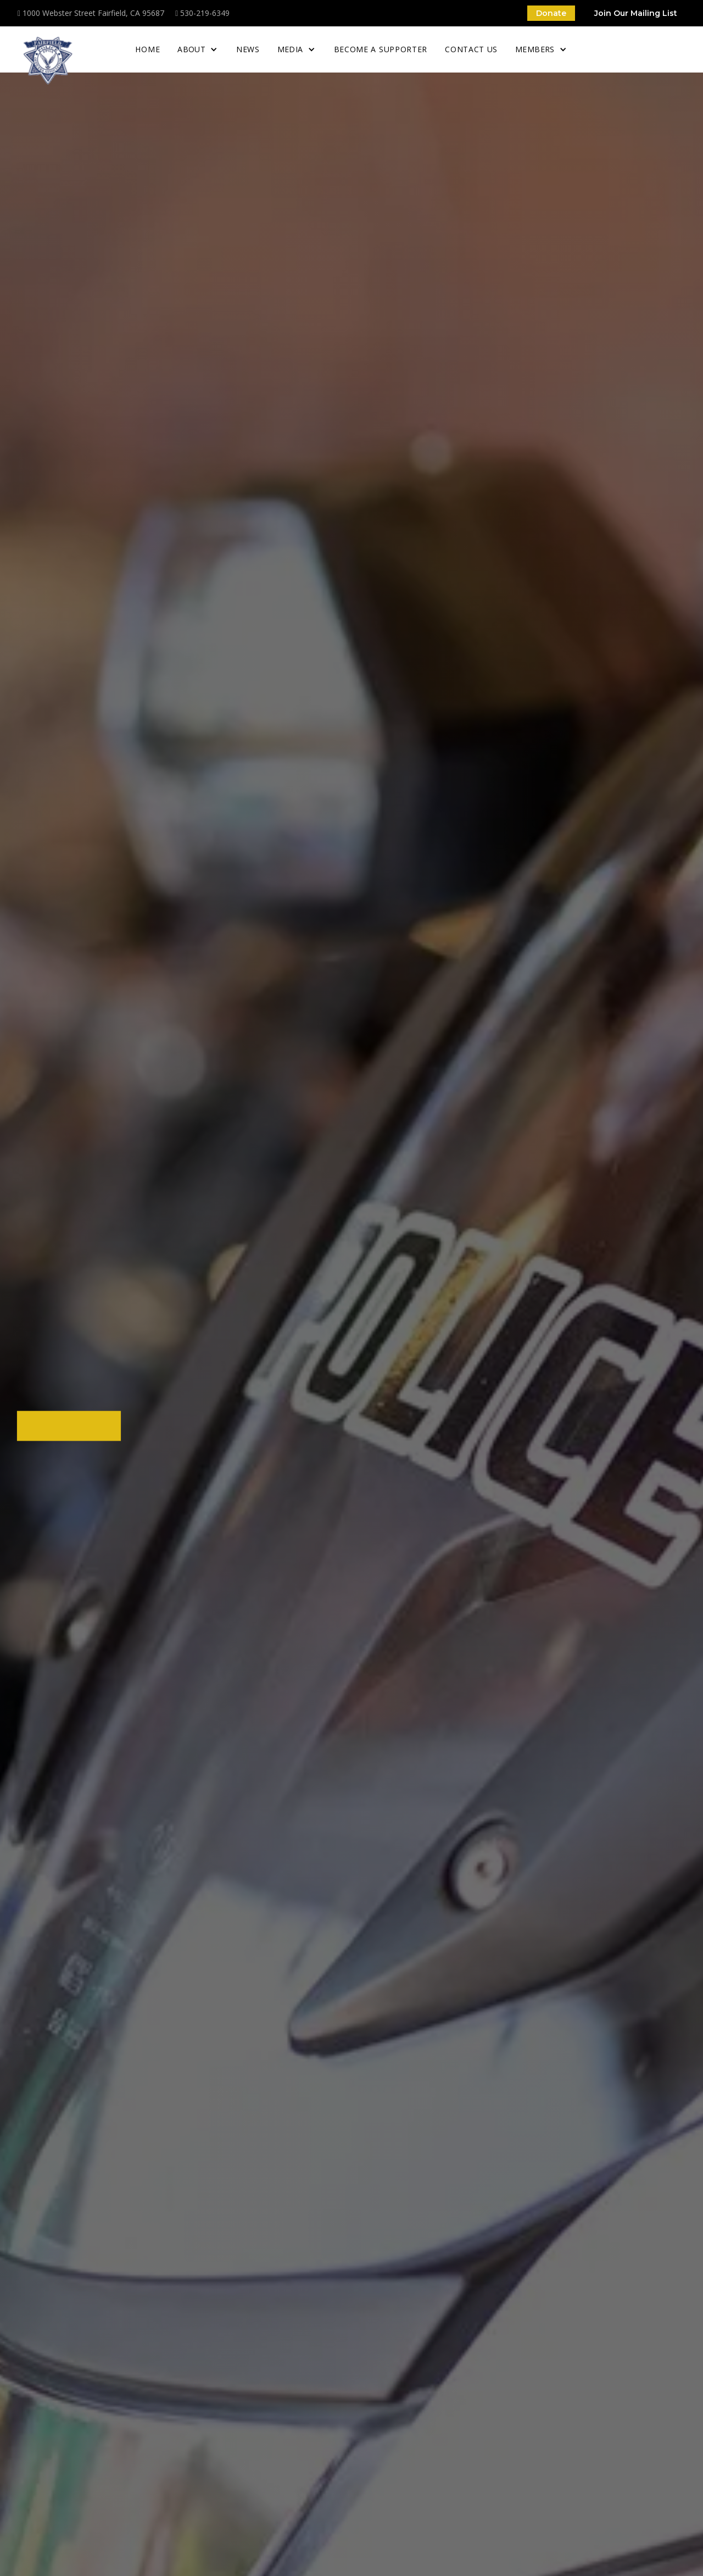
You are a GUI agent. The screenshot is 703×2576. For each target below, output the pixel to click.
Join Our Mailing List (635, 13)
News (248, 49)
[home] (48, 60)
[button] (198, 49)
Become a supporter (381, 49)
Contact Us (471, 49)
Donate (551, 13)
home (147, 49)
